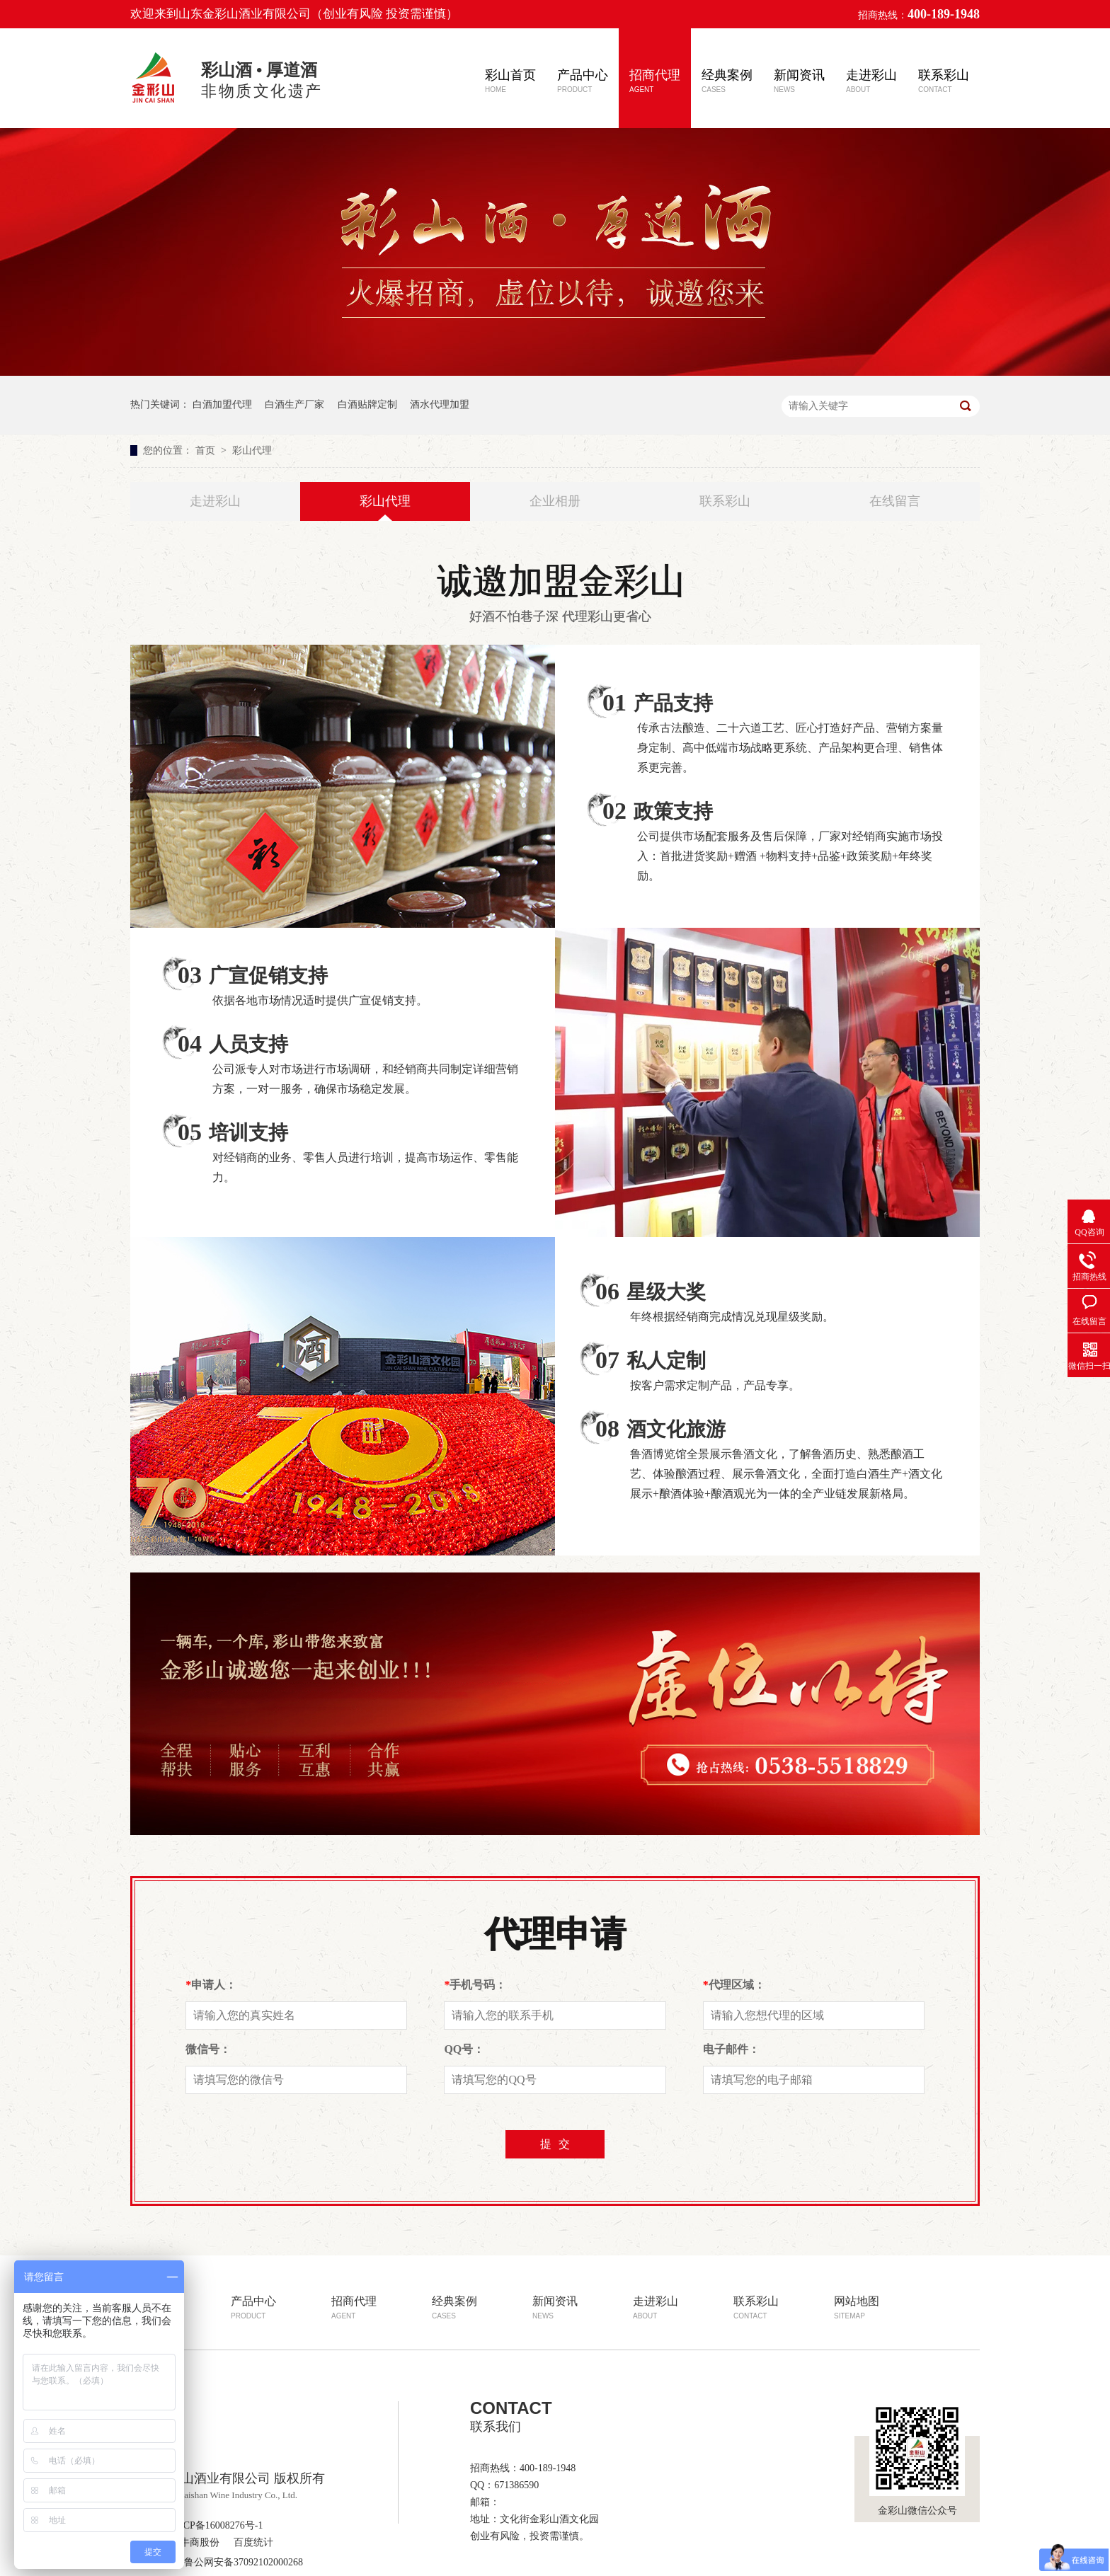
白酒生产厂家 (294, 404)
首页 (206, 450)
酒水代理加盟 (439, 404)
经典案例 (727, 80)
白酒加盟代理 (222, 404)
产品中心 (582, 80)
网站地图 (856, 2307)
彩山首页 (510, 80)
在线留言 (894, 501)
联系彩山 (943, 80)
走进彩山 (871, 80)
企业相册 (555, 501)
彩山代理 (252, 450)
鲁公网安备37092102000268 (236, 2562)
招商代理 (654, 80)
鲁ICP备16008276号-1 (216, 2525)
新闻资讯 (799, 80)
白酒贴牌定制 (367, 404)
